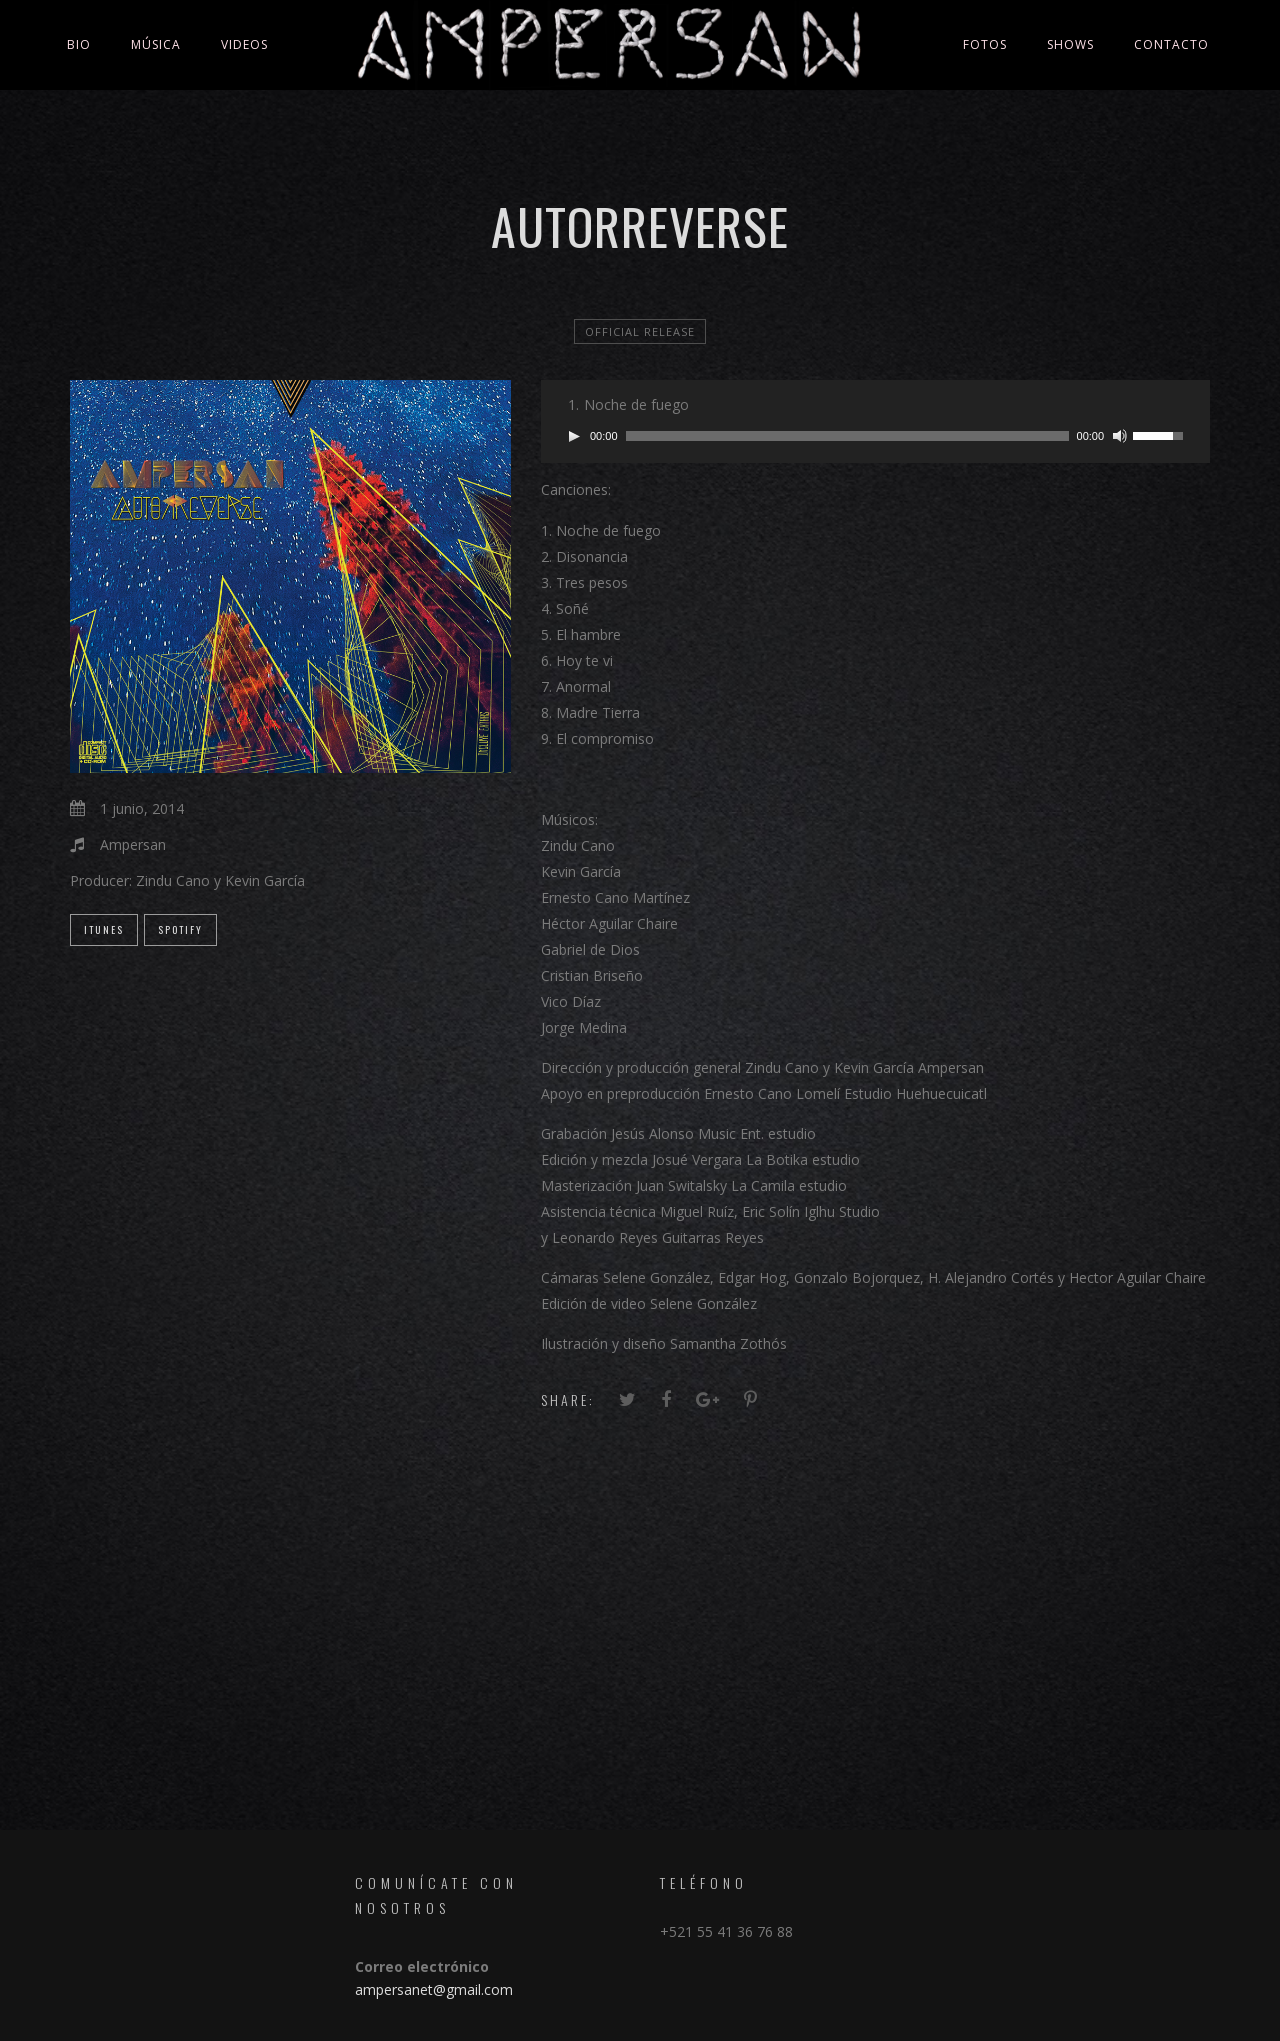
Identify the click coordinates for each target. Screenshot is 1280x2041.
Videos (244, 44)
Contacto (1171, 44)
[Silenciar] (1120, 436)
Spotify (180, 929)
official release (640, 331)
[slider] (847, 436)
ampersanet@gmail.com (434, 1989)
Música (156, 44)
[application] (875, 436)
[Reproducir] (574, 436)
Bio (79, 44)
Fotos (985, 44)
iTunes (104, 929)
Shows (1070, 44)
